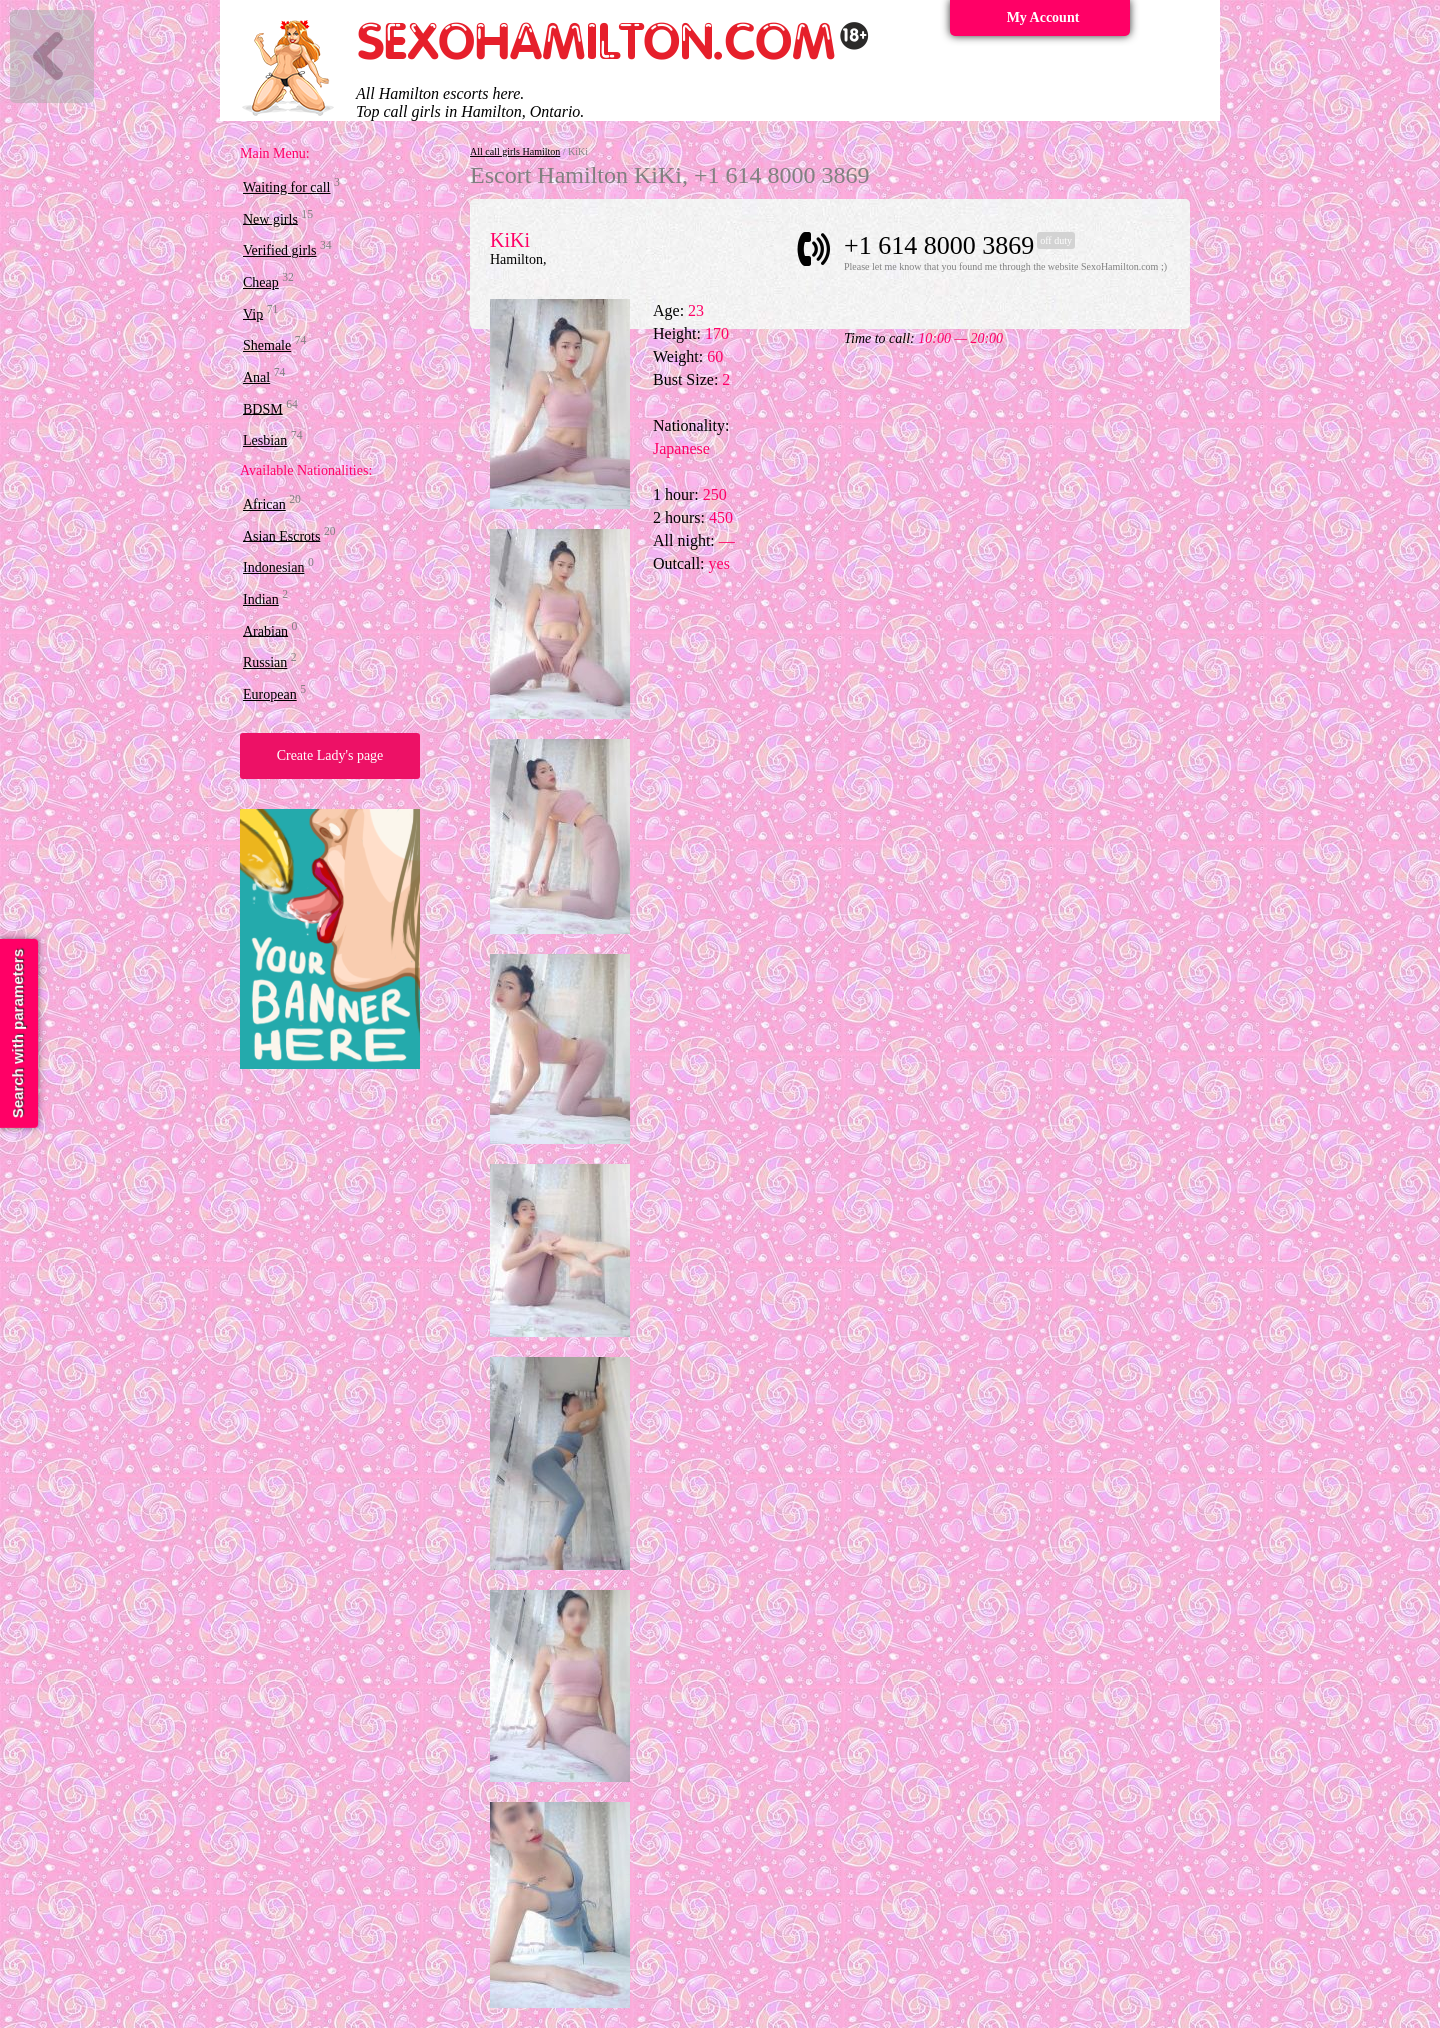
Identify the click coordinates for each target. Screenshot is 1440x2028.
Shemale (267, 345)
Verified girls (279, 250)
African (264, 504)
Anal (256, 377)
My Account (1043, 17)
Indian (261, 599)
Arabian (265, 630)
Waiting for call (287, 187)
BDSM (263, 408)
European (270, 694)
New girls (270, 218)
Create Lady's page (330, 755)
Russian (265, 662)
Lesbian (265, 440)
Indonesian (273, 567)
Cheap (261, 282)
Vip (253, 313)
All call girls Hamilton (515, 151)
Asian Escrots (281, 535)
